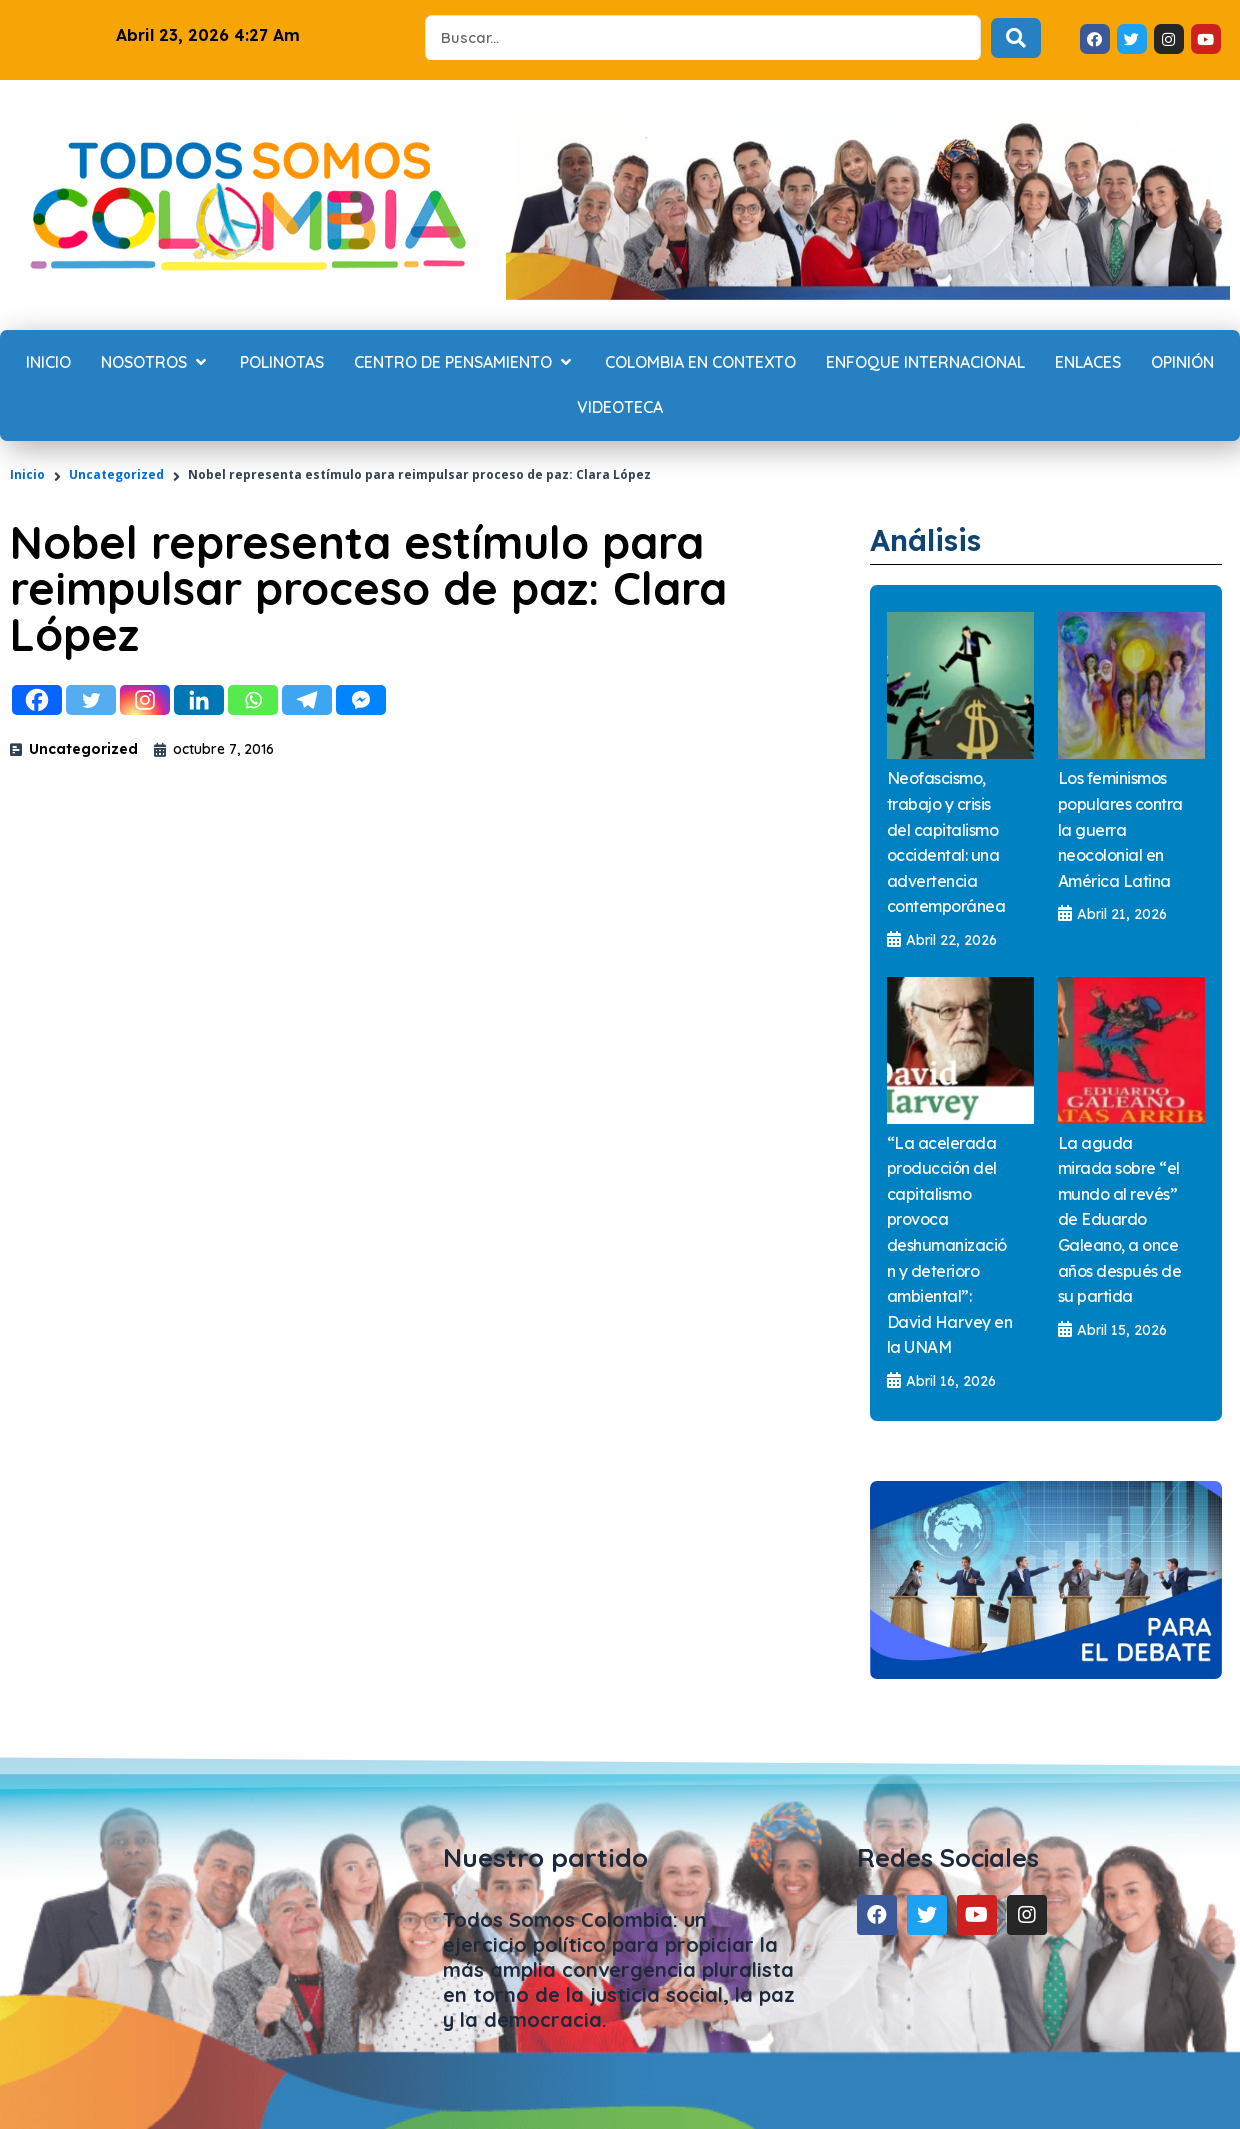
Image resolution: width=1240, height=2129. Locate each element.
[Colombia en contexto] (700, 363)
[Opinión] (1182, 363)
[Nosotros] (155, 363)
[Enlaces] (1088, 363)
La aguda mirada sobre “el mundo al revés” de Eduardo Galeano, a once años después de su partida (1120, 1221)
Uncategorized (116, 474)
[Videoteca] (620, 408)
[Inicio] (48, 363)
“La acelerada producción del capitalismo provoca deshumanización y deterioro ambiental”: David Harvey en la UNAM (950, 1246)
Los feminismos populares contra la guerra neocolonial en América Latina (1120, 829)
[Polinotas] (282, 363)
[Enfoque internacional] (925, 363)
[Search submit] (1016, 38)
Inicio (27, 474)
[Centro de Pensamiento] (464, 363)
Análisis (932, 539)
